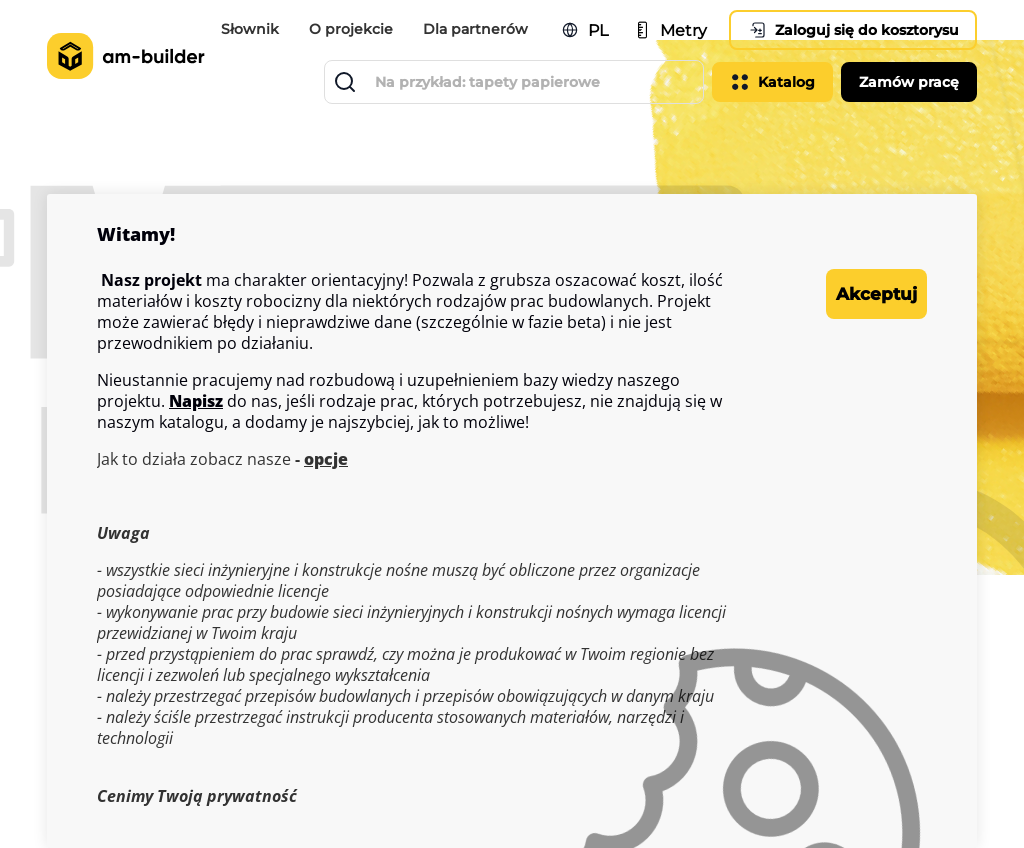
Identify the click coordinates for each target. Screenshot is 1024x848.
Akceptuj (847, 294)
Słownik (254, 20)
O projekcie (347, 32)
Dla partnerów (464, 32)
